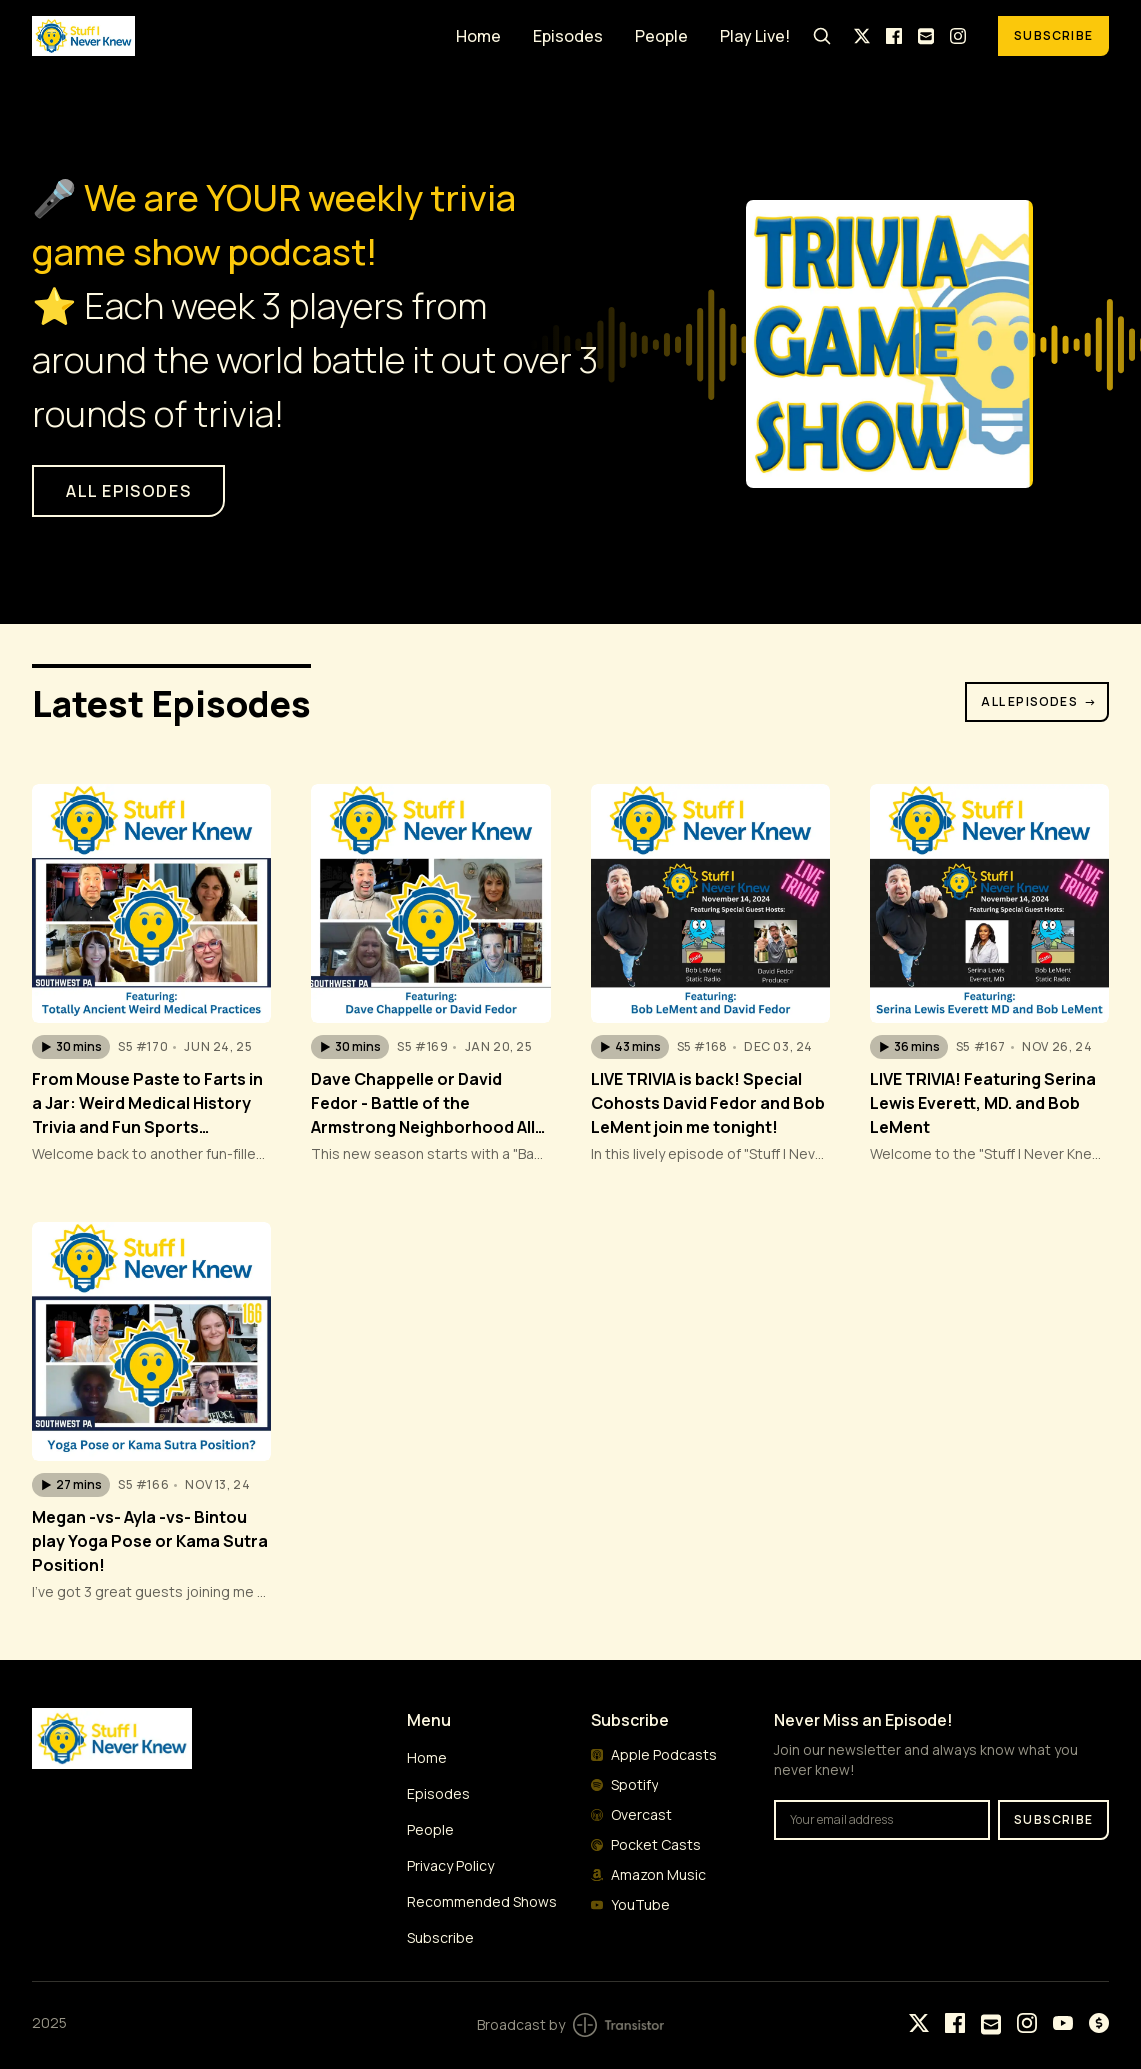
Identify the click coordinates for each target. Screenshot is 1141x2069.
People (661, 36)
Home (478, 36)
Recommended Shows (482, 1901)
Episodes (568, 36)
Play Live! (755, 36)
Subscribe (1053, 35)
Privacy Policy (450, 1865)
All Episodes (1039, 701)
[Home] (232, 35)
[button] (71, 1047)
